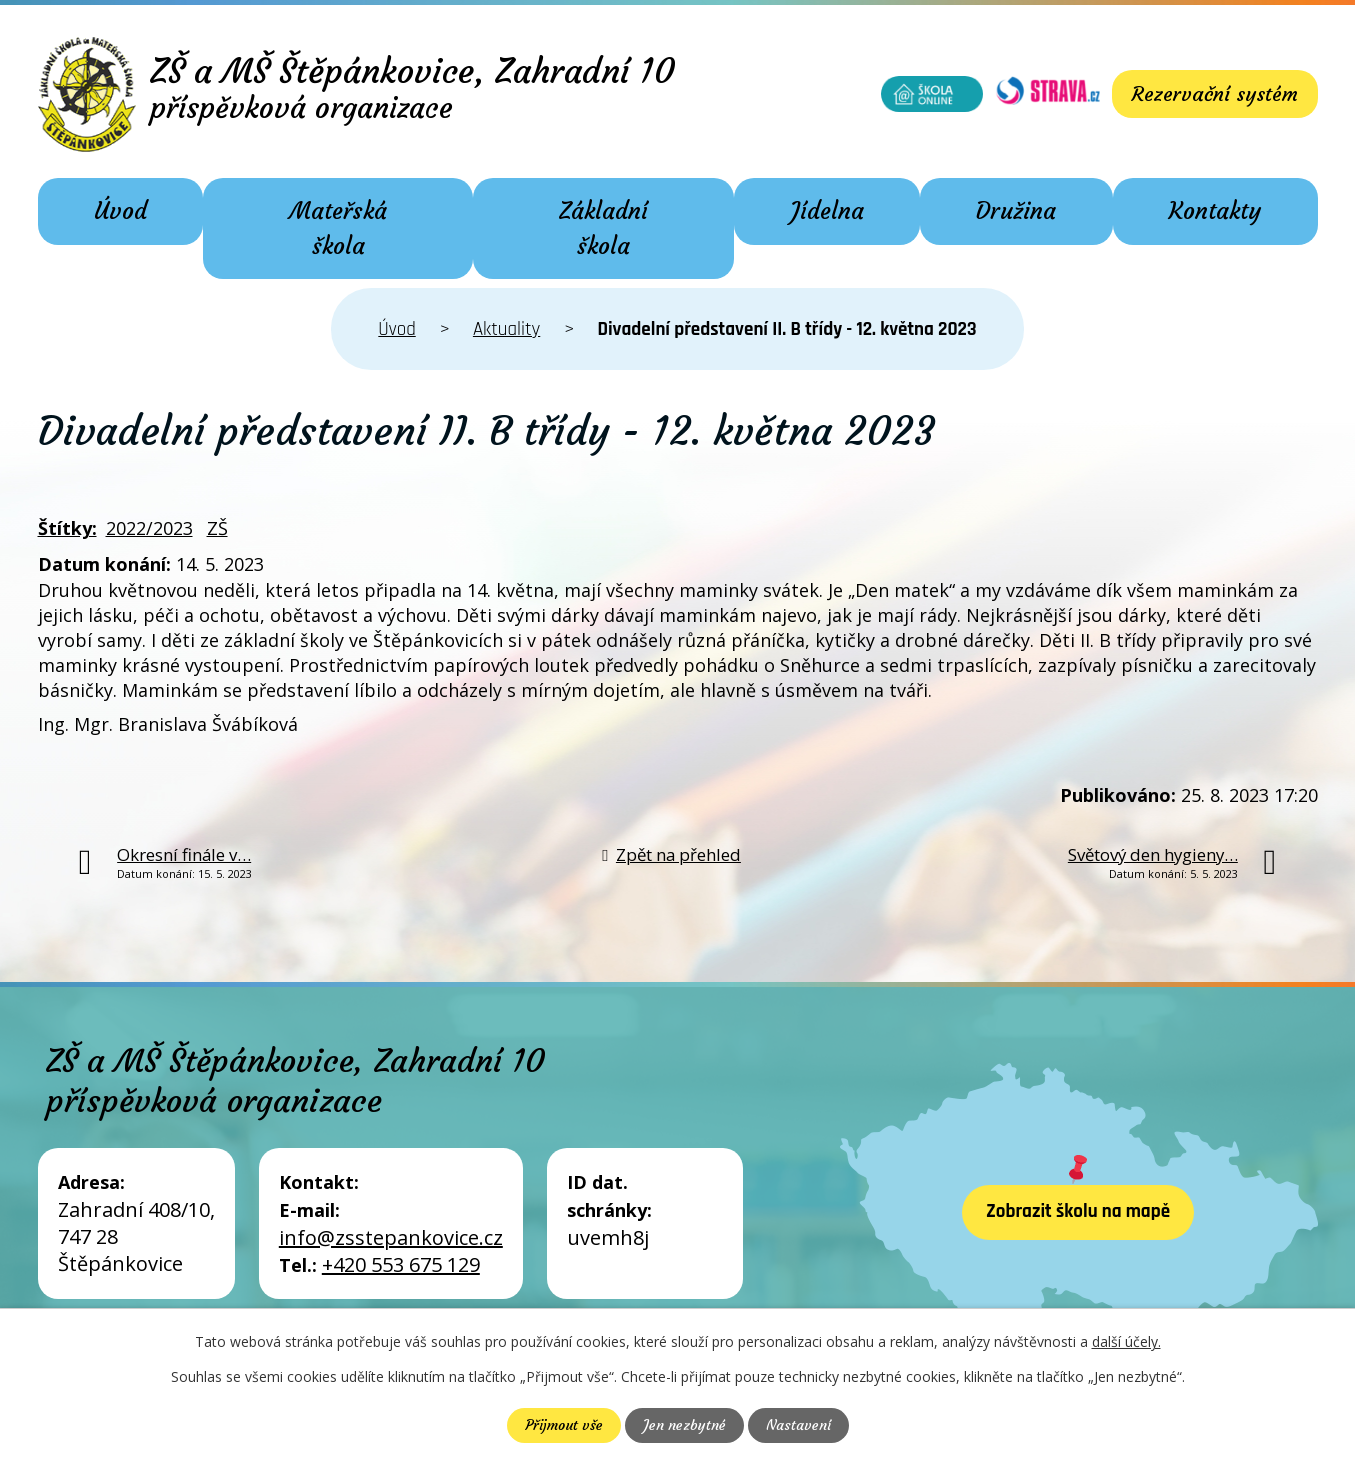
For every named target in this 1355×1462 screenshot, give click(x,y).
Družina (1016, 211)
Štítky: (67, 528)
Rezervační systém (1214, 93)
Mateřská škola (338, 228)
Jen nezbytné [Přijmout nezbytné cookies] (684, 1425)
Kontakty (1215, 211)
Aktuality (506, 329)
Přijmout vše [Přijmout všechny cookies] (564, 1425)
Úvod (120, 211)
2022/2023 (149, 528)
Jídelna (827, 211)
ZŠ (217, 528)
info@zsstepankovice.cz (391, 1237)
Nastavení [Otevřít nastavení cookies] (798, 1425)
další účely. (1126, 1341)
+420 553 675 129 (401, 1264)
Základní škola (603, 228)
